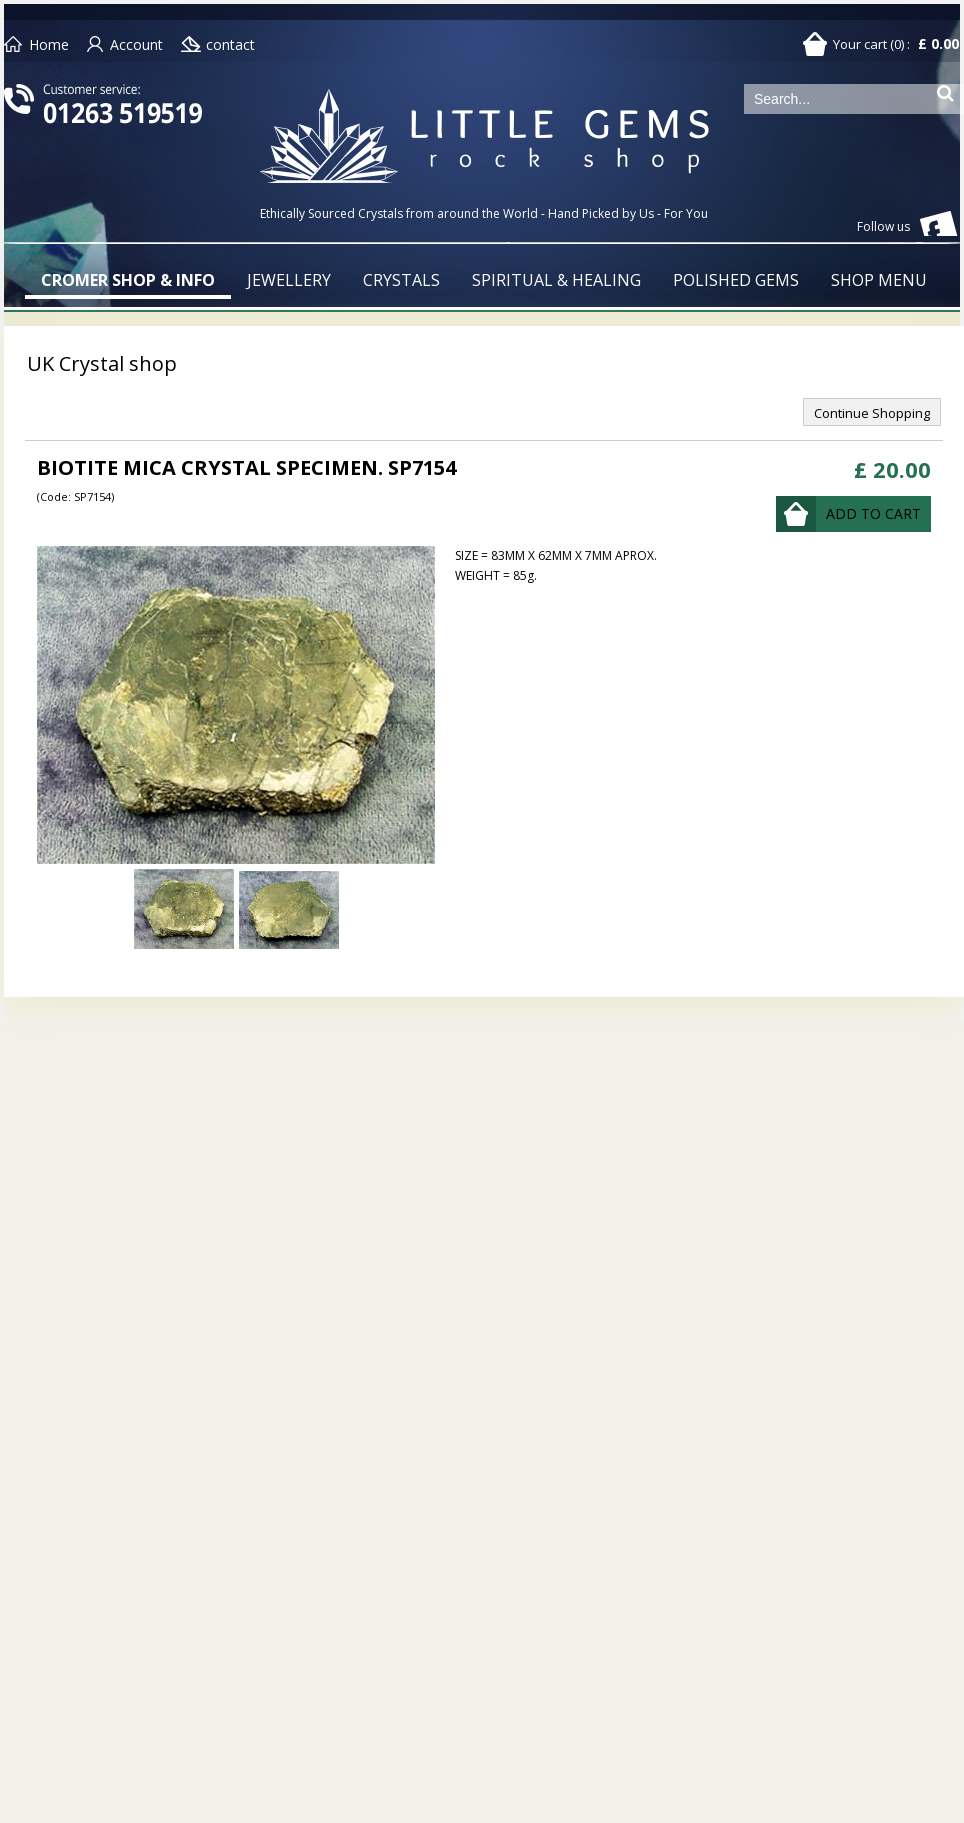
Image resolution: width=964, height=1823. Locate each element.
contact (230, 44)
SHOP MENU (879, 280)
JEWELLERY (289, 280)
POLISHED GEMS (736, 280)
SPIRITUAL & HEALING (556, 280)
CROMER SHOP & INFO (128, 280)
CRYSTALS (401, 280)
